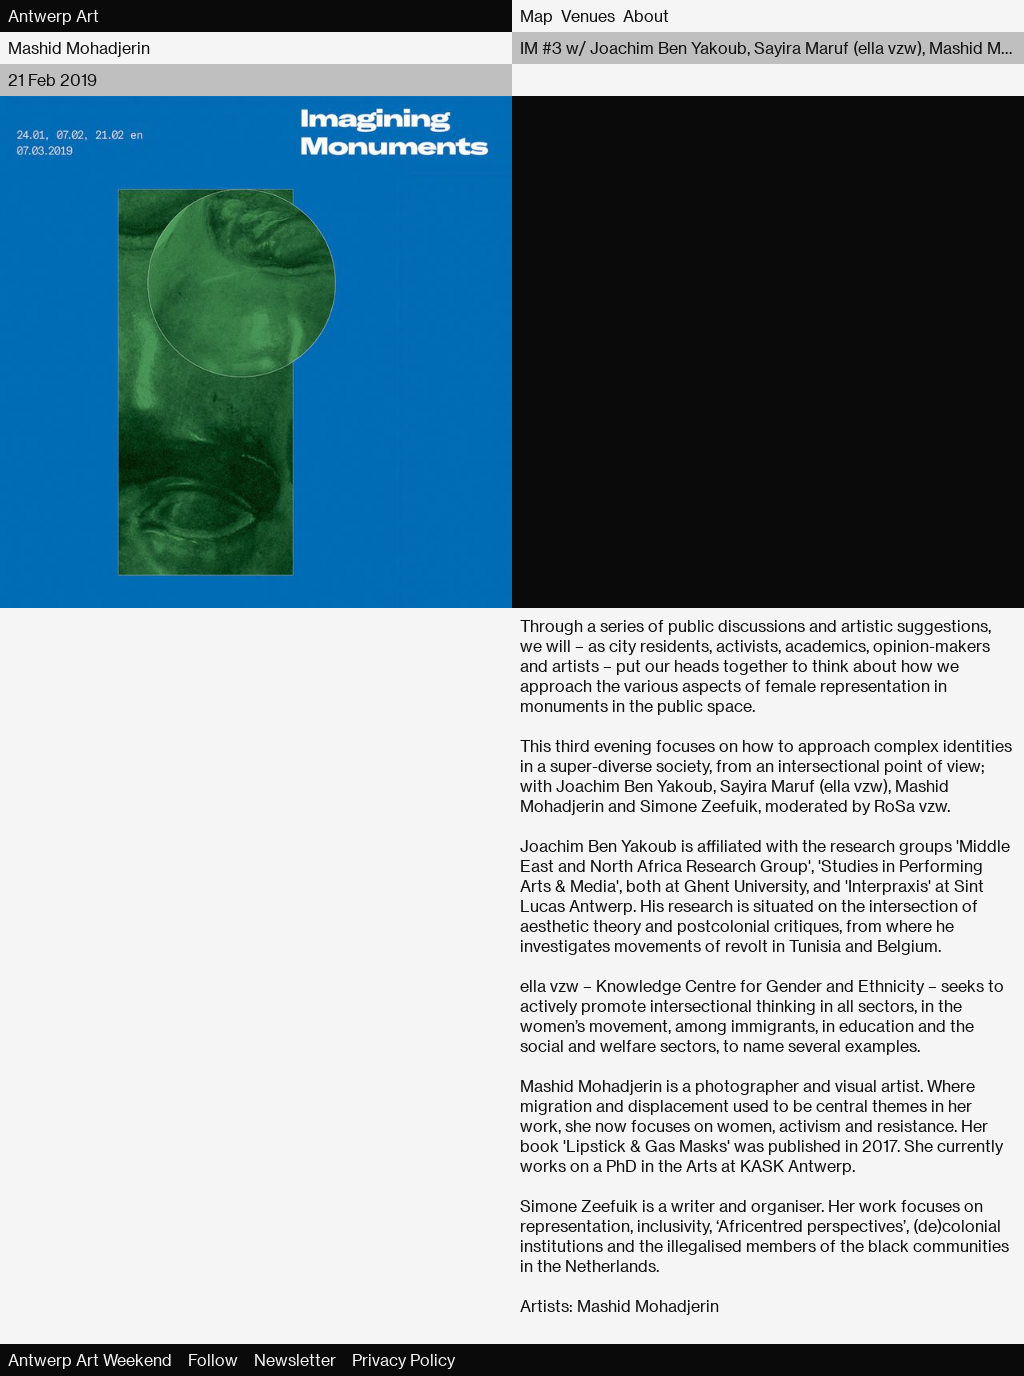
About (646, 15)
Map (536, 15)
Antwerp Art (53, 15)
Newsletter (295, 1359)
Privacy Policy (403, 1359)
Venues (588, 15)
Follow (213, 1359)
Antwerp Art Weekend (90, 1359)
